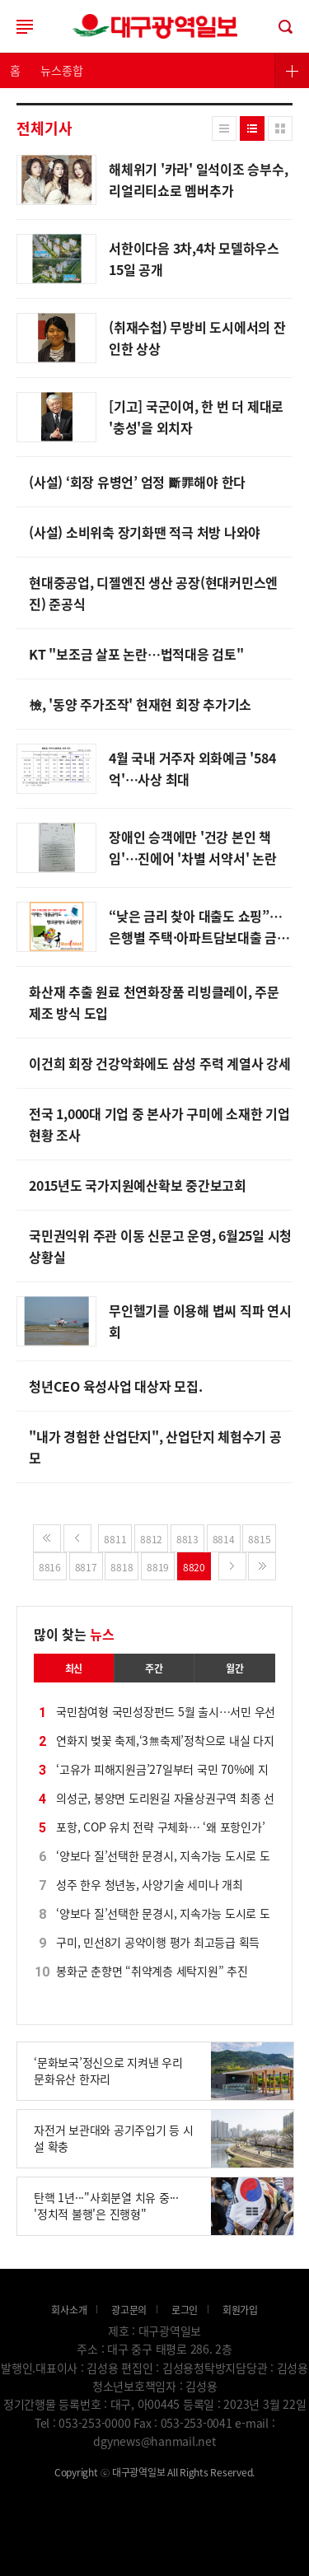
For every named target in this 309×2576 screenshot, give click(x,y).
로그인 (155, 26)
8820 (194, 1567)
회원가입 (240, 2310)
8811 (115, 1539)
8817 (86, 1567)
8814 (224, 1539)
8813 (187, 1539)
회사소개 (69, 2310)
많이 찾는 (74, 1634)
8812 (151, 1539)
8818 (121, 1567)
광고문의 (129, 2310)
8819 (158, 1567)
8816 (50, 1567)
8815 (259, 1539)
